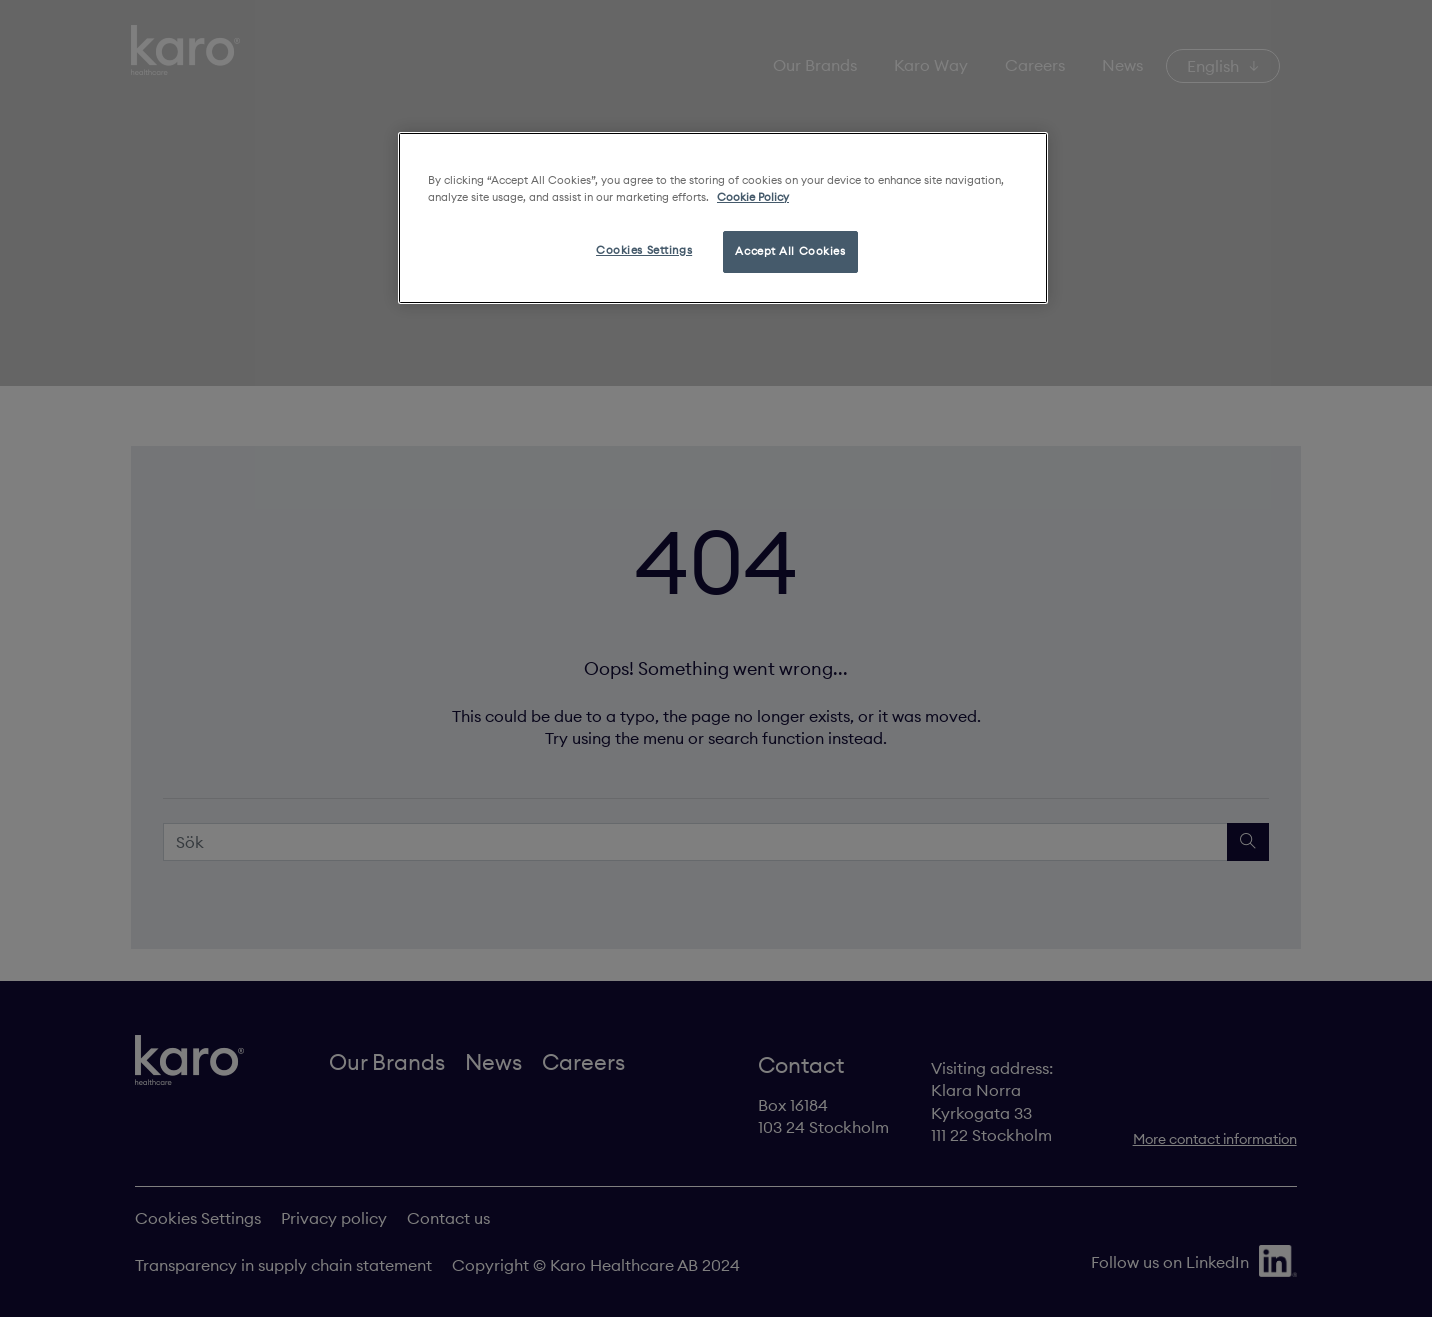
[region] (723, 218)
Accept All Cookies (790, 251)
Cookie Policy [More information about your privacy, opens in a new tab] (753, 197)
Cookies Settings (644, 250)
